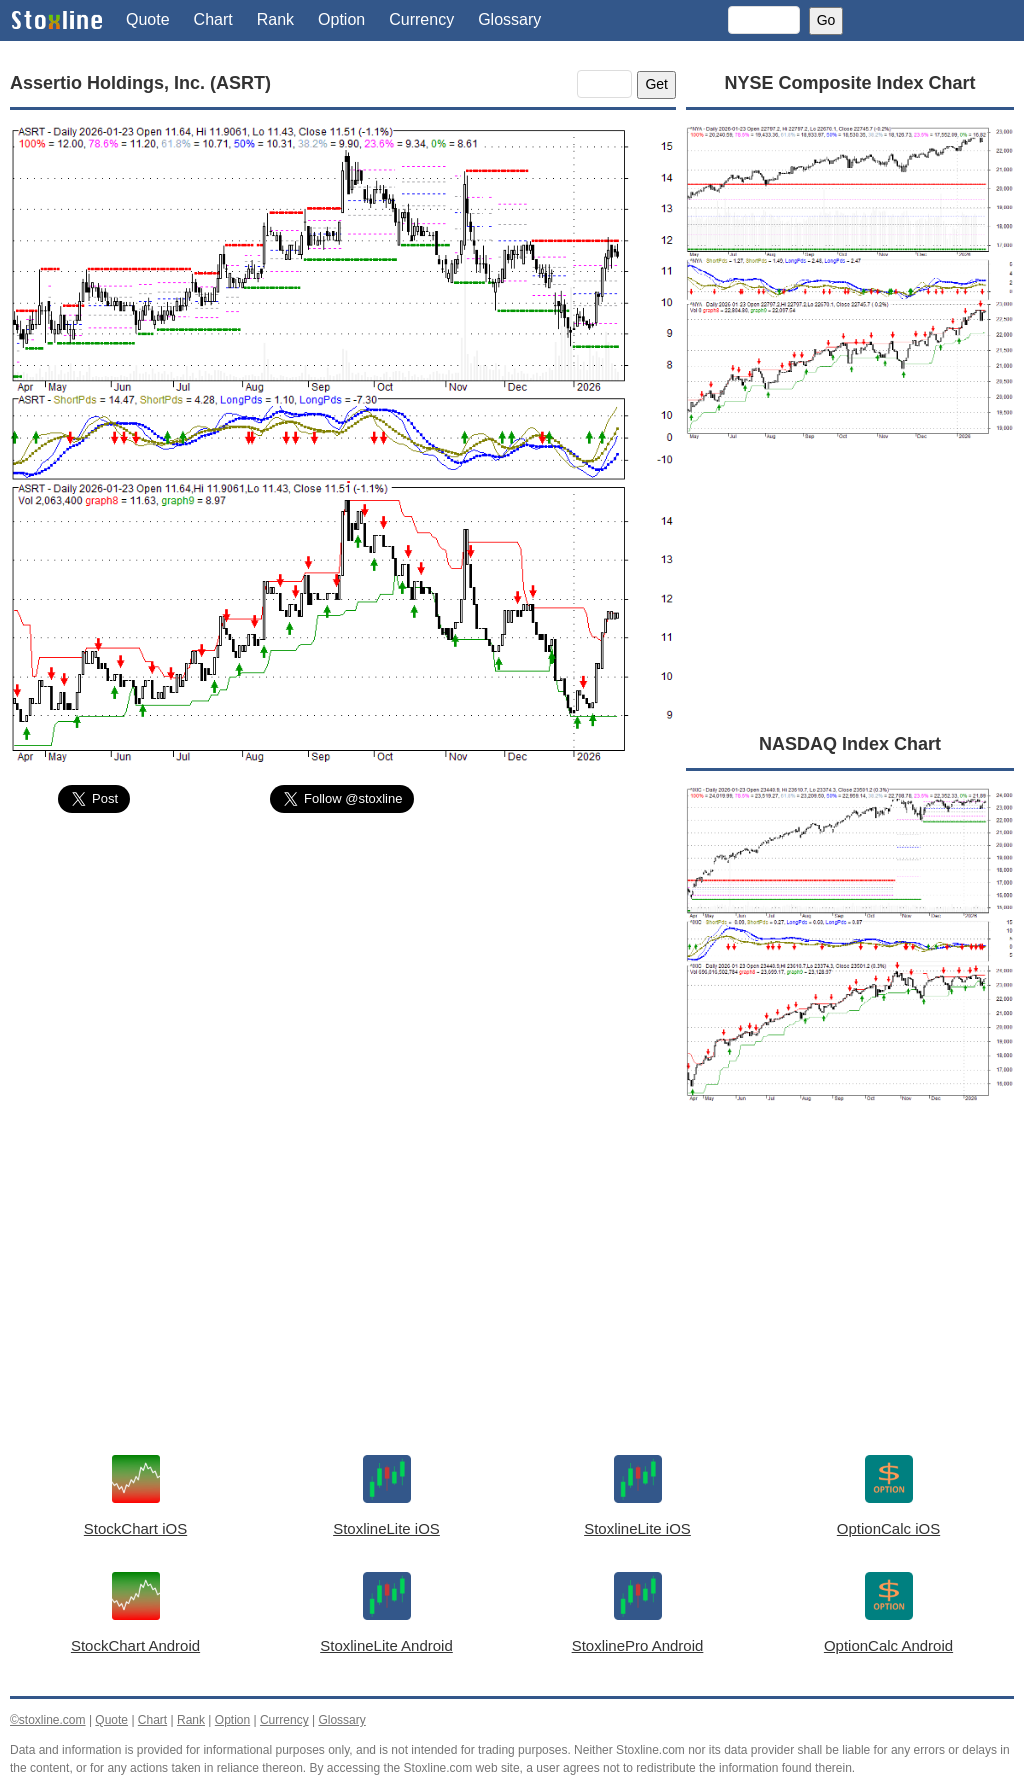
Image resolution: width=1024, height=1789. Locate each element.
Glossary (509, 19)
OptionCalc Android (888, 1645)
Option (341, 19)
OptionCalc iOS (888, 1528)
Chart (213, 19)
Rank (275, 19)
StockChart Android (135, 1645)
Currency (421, 19)
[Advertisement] (343, 979)
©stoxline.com (48, 1720)
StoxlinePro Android (638, 1645)
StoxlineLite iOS (386, 1528)
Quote (148, 19)
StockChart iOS (135, 1528)
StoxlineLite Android (386, 1645)
